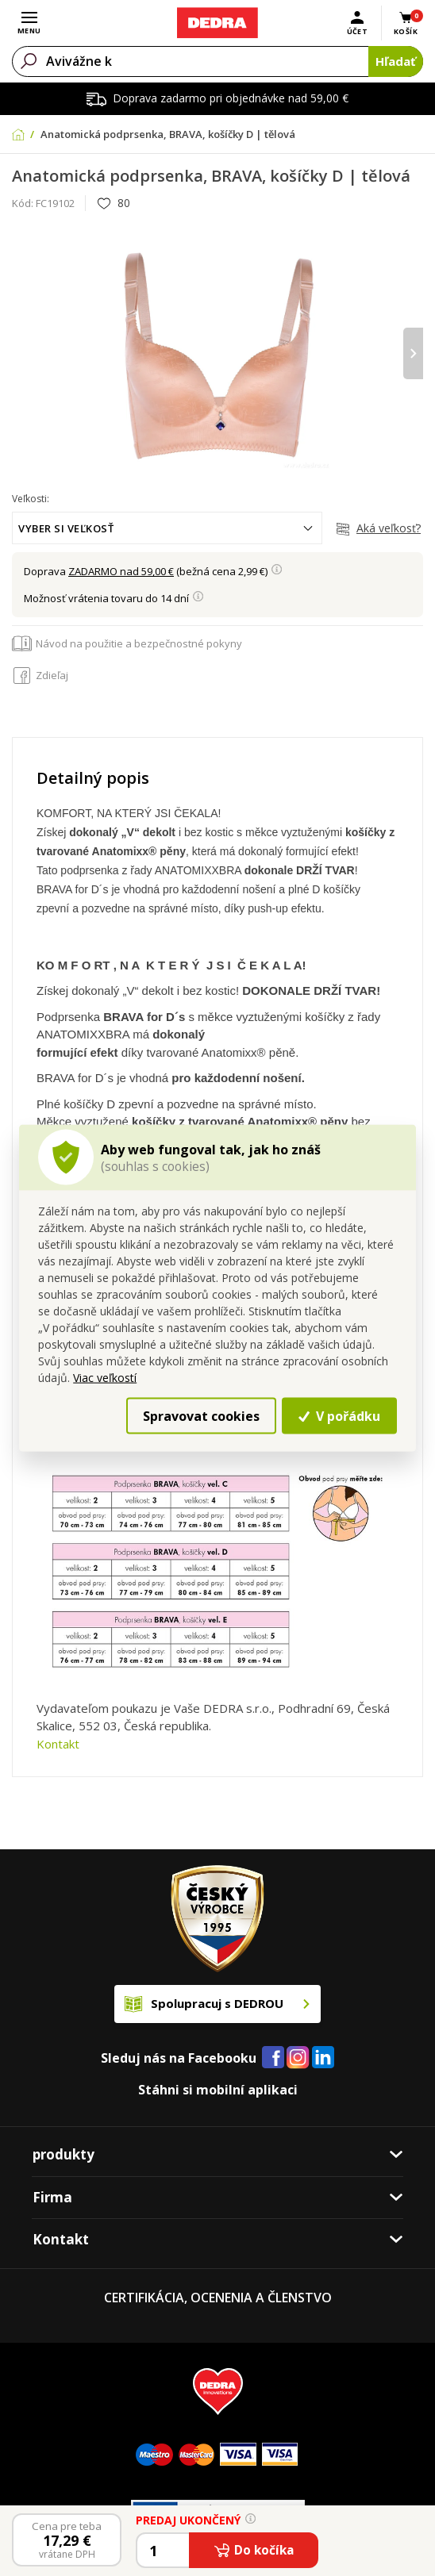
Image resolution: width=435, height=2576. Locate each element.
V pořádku (338, 1416)
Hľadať (395, 61)
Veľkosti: (30, 498)
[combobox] (167, 528)
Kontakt (58, 1744)
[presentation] (413, 353)
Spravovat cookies (201, 1416)
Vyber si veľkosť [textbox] (66, 528)
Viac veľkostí (105, 1377)
